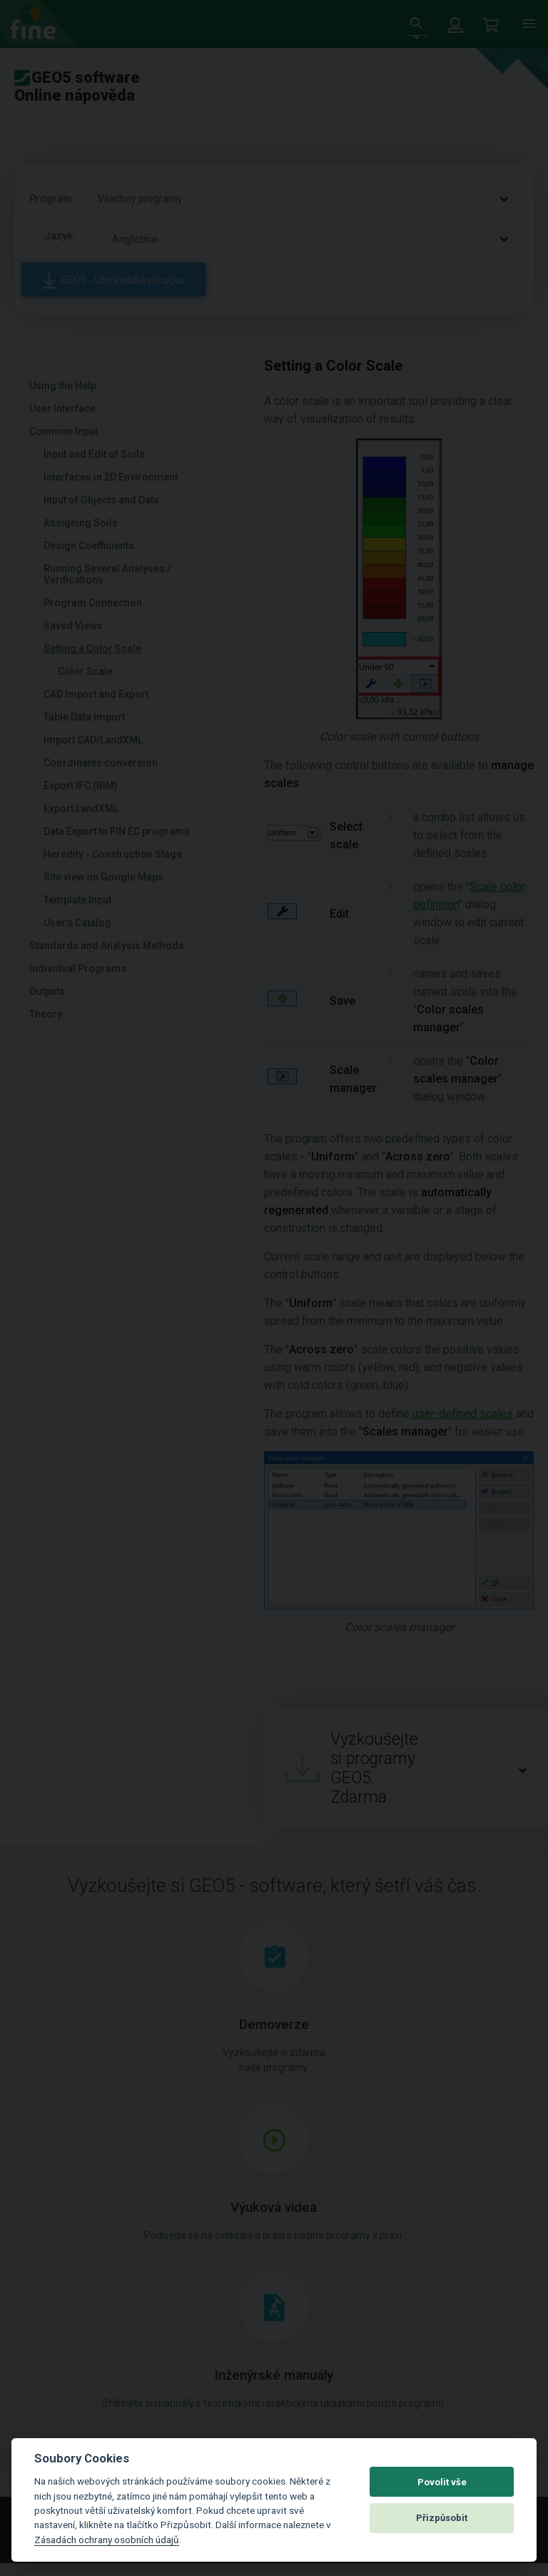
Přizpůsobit (441, 2517)
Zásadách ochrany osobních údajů (106, 2539)
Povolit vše (442, 2482)
